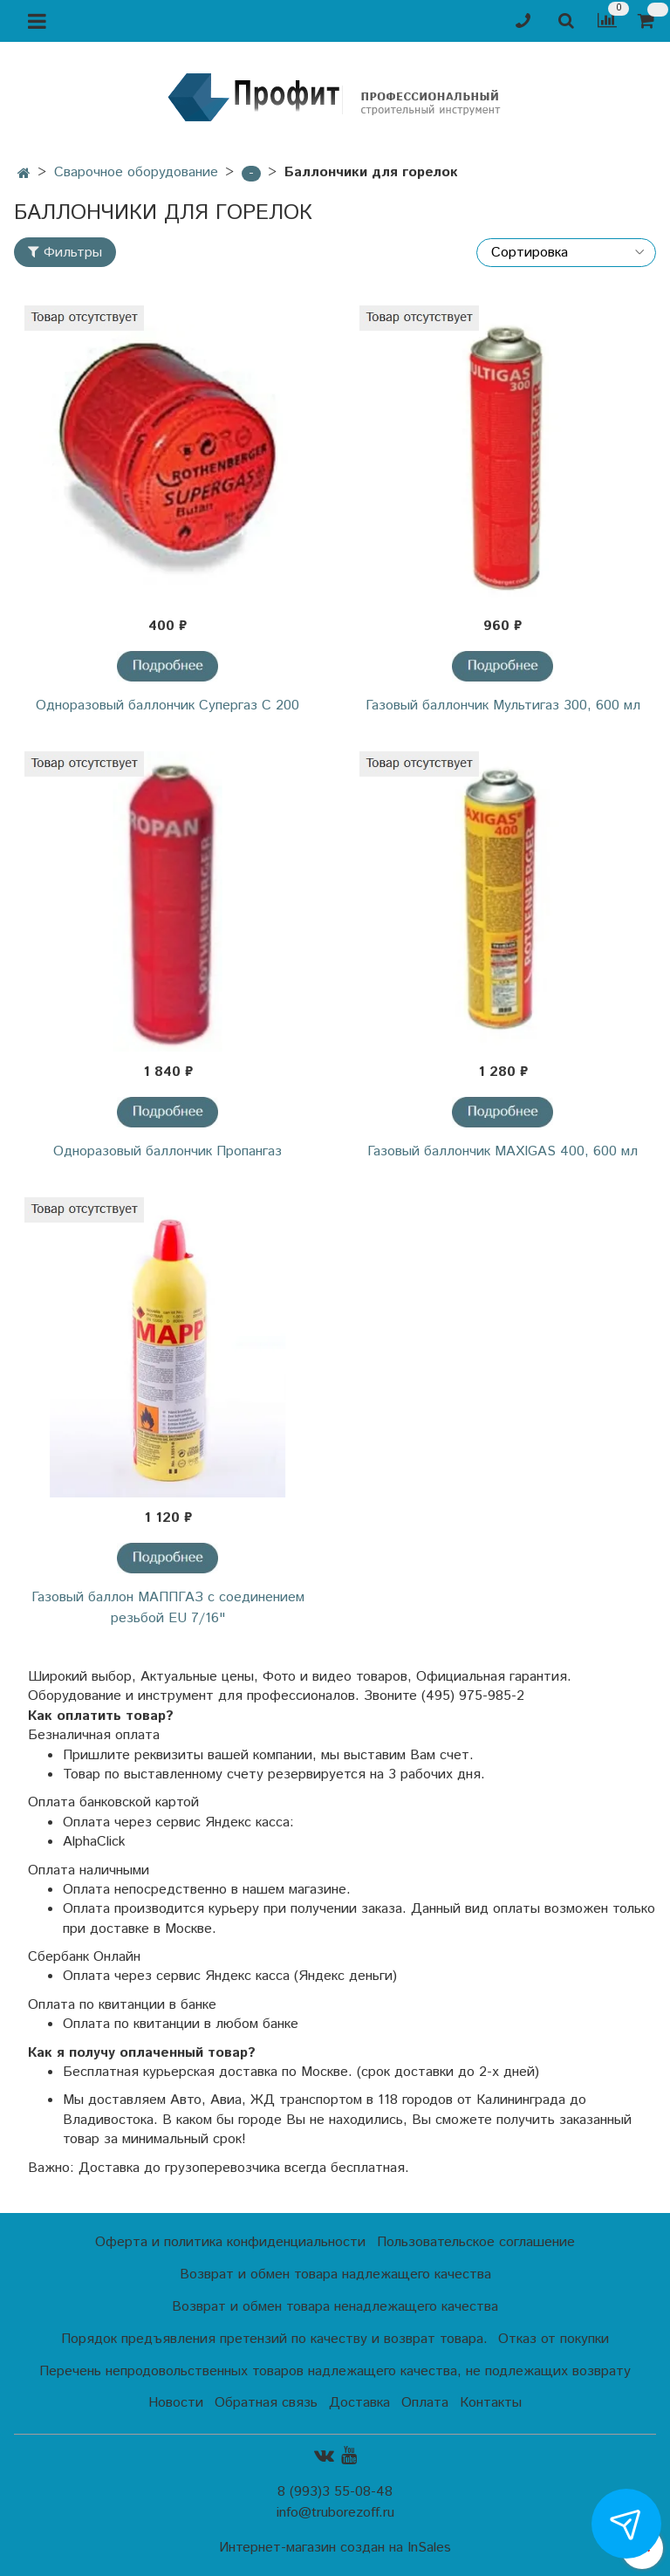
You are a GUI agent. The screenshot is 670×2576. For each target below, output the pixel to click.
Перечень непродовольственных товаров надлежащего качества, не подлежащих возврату (335, 2371)
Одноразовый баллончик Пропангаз (167, 1151)
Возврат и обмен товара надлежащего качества (335, 2274)
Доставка (359, 2403)
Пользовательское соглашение (476, 2242)
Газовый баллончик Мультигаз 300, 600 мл (503, 705)
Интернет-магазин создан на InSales (335, 2548)
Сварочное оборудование (136, 172)
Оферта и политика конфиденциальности (230, 2242)
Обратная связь (266, 2403)
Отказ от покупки (553, 2339)
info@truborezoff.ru (335, 2513)
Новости (175, 2403)
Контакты (491, 2403)
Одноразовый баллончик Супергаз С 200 (167, 705)
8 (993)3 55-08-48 (335, 2492)
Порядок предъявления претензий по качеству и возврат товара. (274, 2339)
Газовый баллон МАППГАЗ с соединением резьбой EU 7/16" (167, 1607)
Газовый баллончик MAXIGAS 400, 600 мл (502, 1151)
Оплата (424, 2403)
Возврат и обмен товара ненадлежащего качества (335, 2307)
